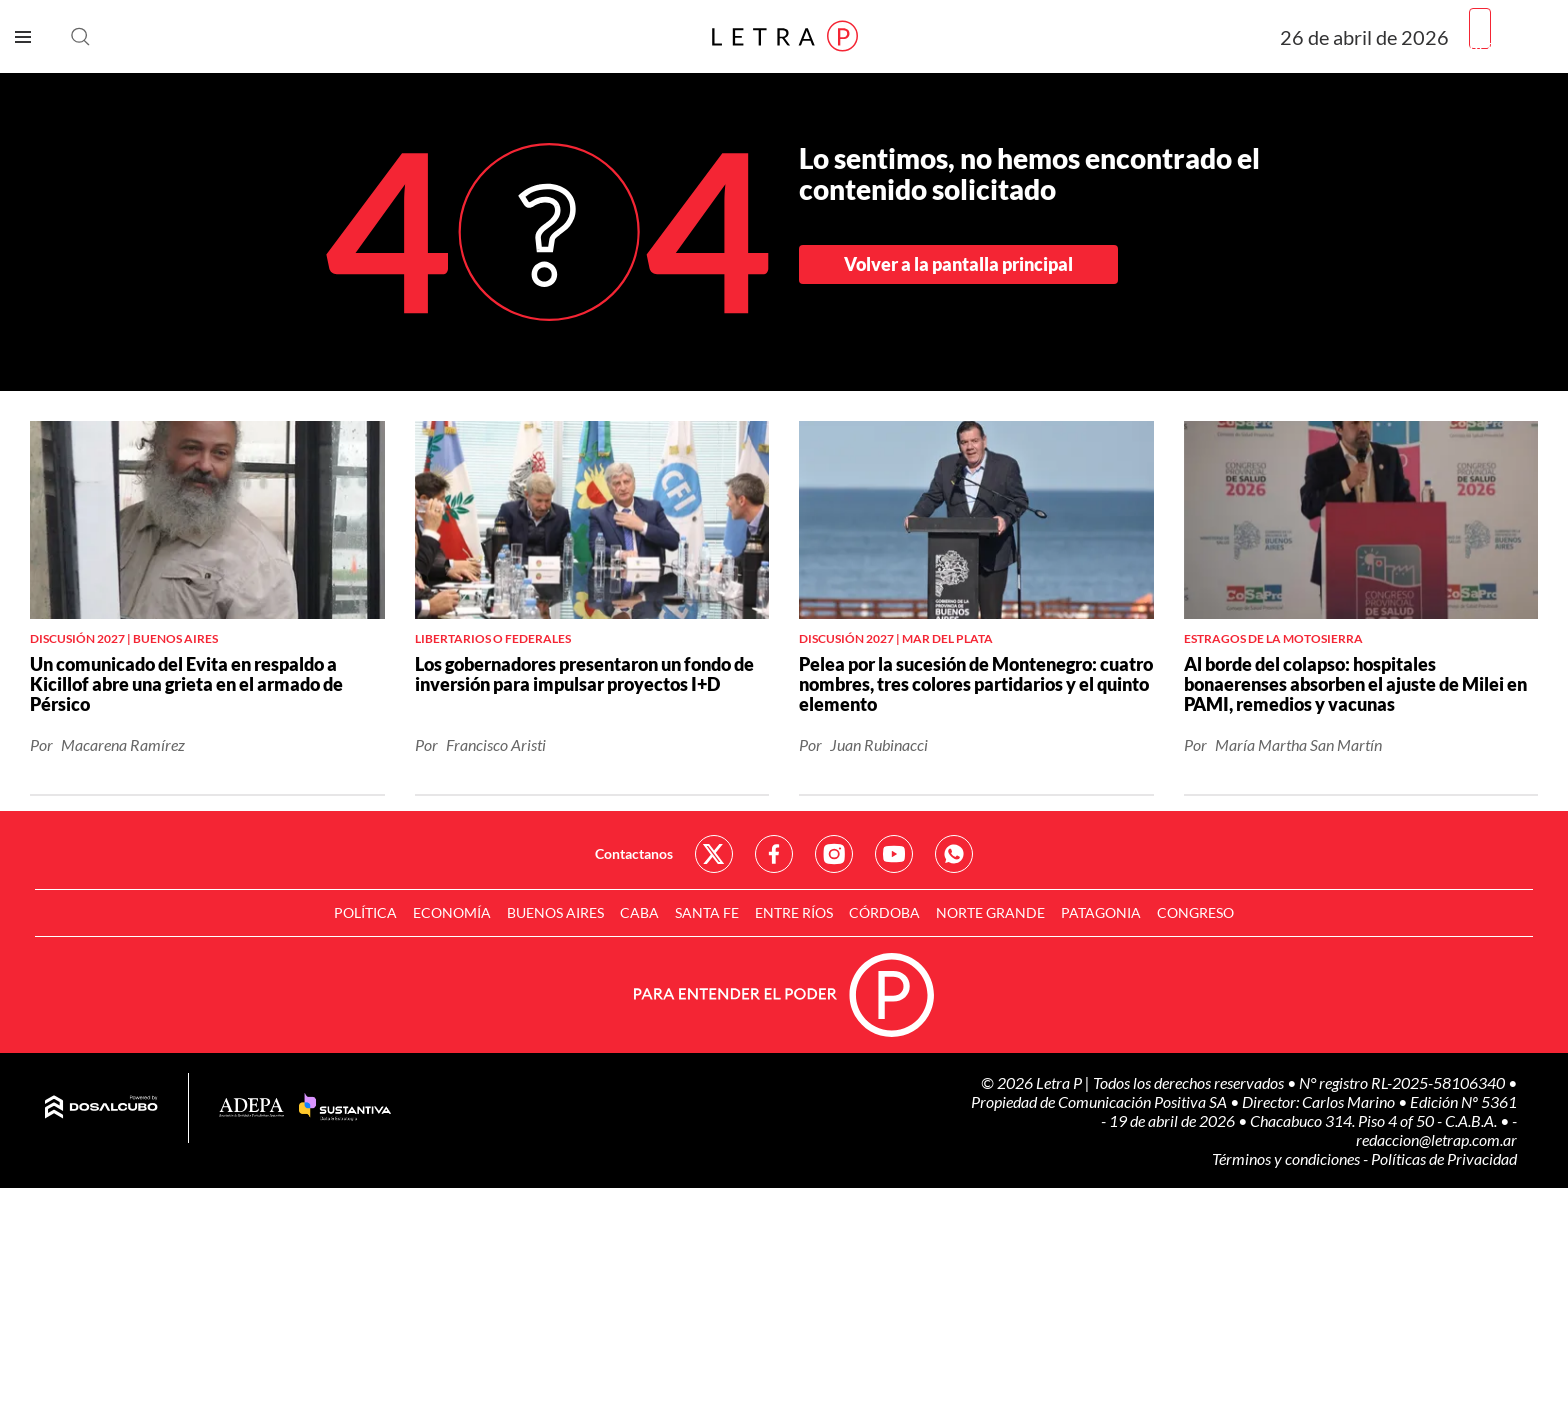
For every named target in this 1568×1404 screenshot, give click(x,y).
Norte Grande (990, 912)
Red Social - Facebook (774, 854)
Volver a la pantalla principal (958, 264)
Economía (452, 912)
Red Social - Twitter (714, 854)
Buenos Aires (555, 912)
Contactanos (634, 853)
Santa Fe (707, 912)
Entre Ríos (794, 912)
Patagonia (1101, 912)
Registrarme (1511, 44)
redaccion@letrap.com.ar (1436, 1139)
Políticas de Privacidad (1444, 1158)
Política (365, 912)
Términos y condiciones (1287, 1158)
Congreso (1195, 912)
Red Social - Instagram (834, 854)
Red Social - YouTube (894, 854)
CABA (639, 912)
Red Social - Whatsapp (954, 854)
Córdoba (884, 912)
